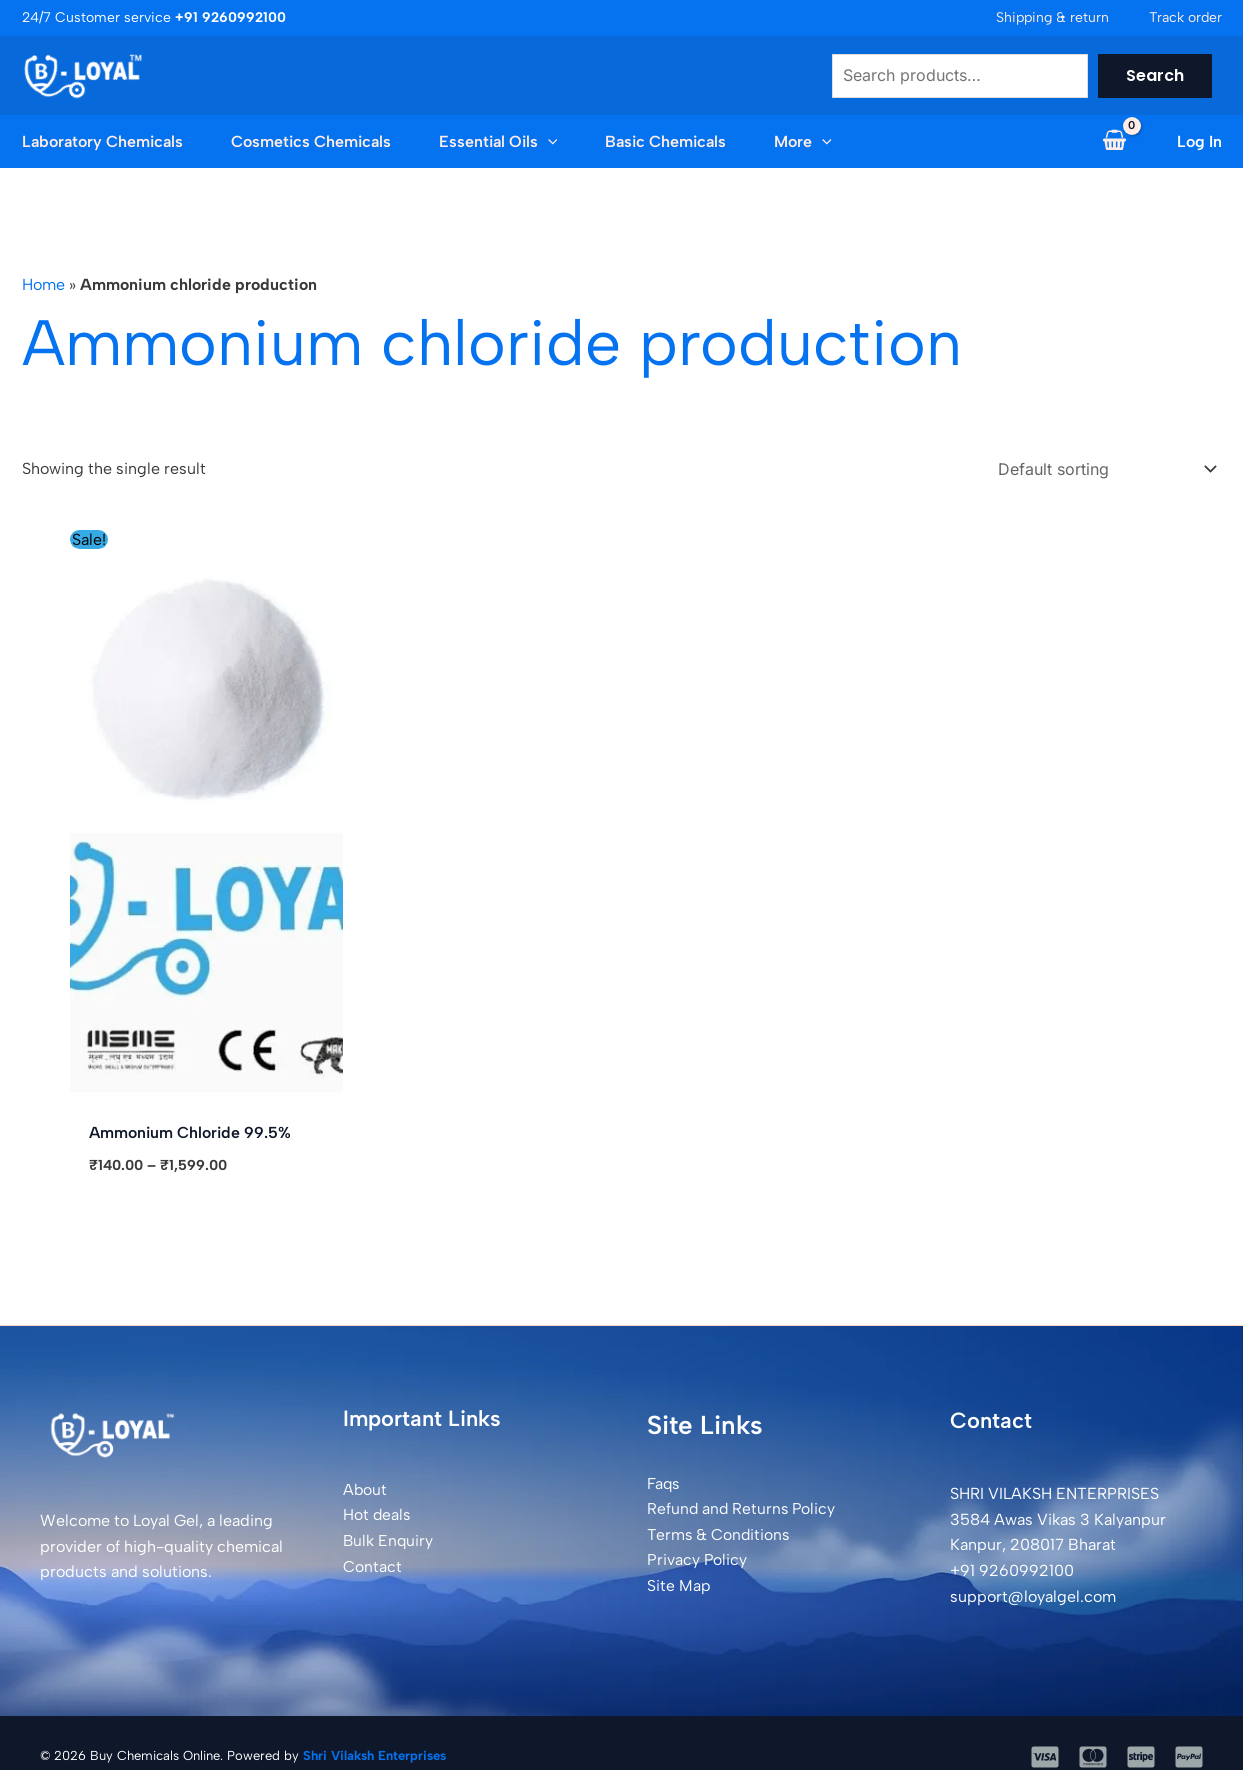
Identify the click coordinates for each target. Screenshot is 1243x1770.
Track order (1185, 17)
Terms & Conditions (719, 1531)
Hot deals (377, 1512)
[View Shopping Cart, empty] (1115, 142)
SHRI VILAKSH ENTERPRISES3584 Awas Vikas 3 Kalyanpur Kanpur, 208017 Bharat (1058, 1516)
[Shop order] (1103, 467)
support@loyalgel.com (1033, 1593)
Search (1155, 75)
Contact (372, 1563)
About (365, 1486)
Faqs (664, 1480)
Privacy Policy (697, 1557)
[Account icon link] (1199, 142)
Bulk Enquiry (389, 1537)
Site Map (679, 1582)
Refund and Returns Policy (742, 1505)
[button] (548, 142)
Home (43, 284)
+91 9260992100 (1012, 1567)
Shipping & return (1052, 17)
